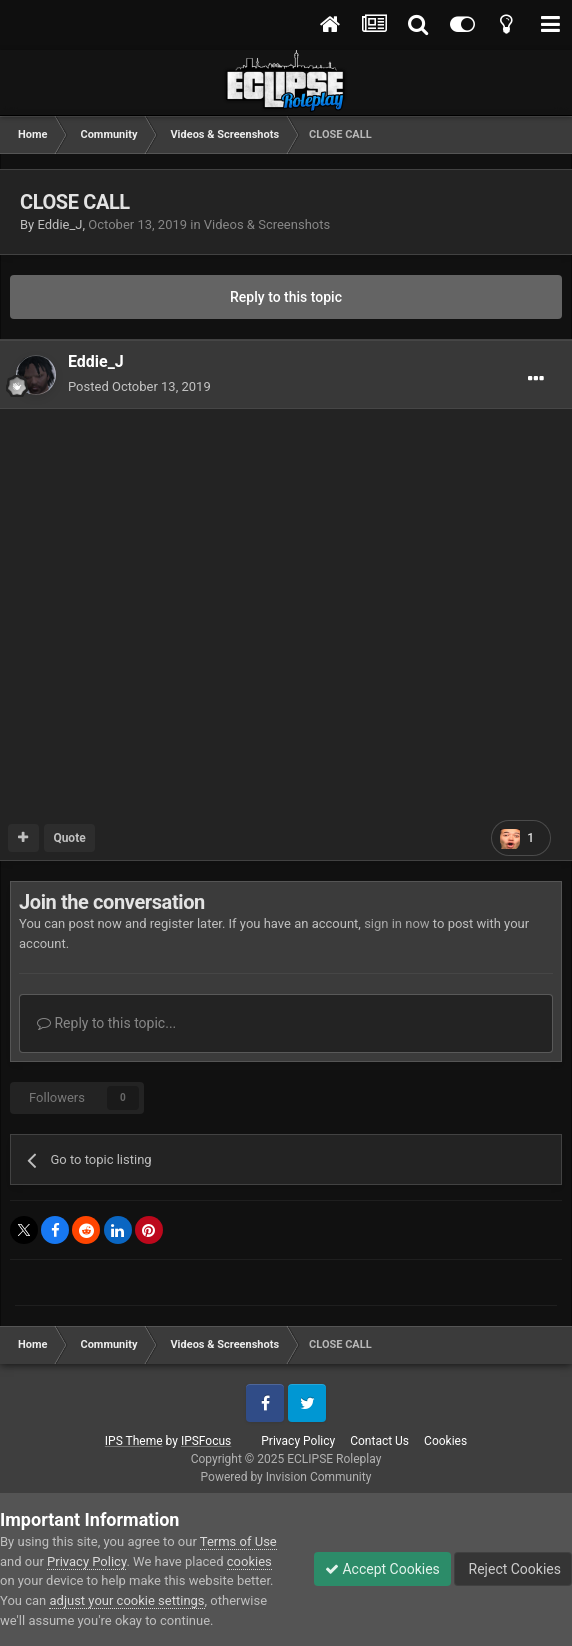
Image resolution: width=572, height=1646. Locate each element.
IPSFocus (206, 1441)
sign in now (397, 923)
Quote (69, 838)
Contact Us (379, 1441)
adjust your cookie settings (126, 1600)
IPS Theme (134, 1441)
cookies (249, 1561)
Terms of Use (238, 1541)
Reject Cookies (513, 1569)
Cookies (445, 1441)
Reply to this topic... (106, 1023)
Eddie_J (59, 224)
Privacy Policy (298, 1441)
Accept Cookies (382, 1569)
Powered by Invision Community (286, 1477)
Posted (139, 386)
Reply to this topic (286, 297)
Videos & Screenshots (267, 224)
